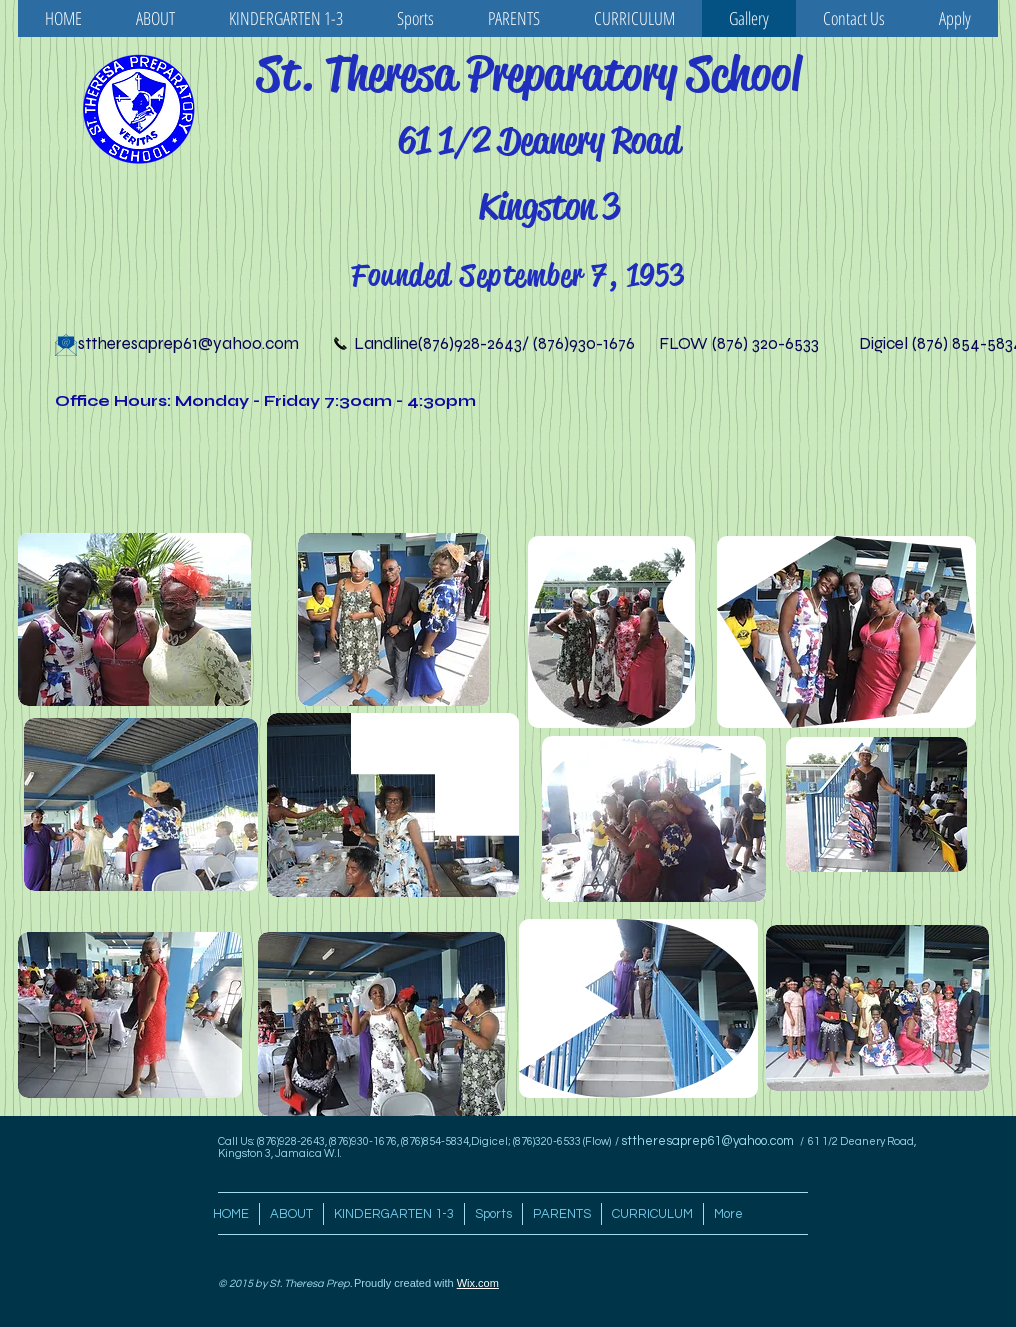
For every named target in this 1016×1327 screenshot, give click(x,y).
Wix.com (478, 1283)
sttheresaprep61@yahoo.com (188, 343)
